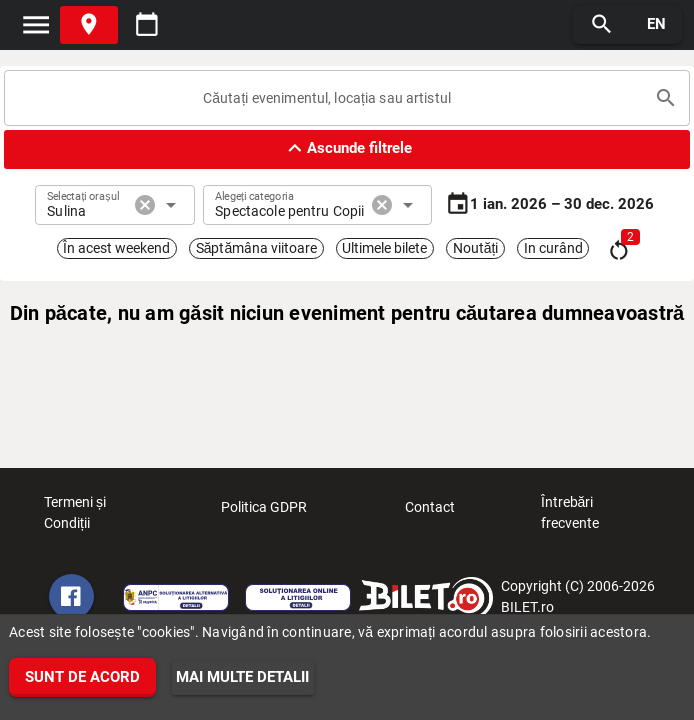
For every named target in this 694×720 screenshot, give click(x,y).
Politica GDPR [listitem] (264, 513)
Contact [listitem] (430, 513)
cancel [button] (145, 205)
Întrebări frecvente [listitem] (596, 513)
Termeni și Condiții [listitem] (99, 513)
